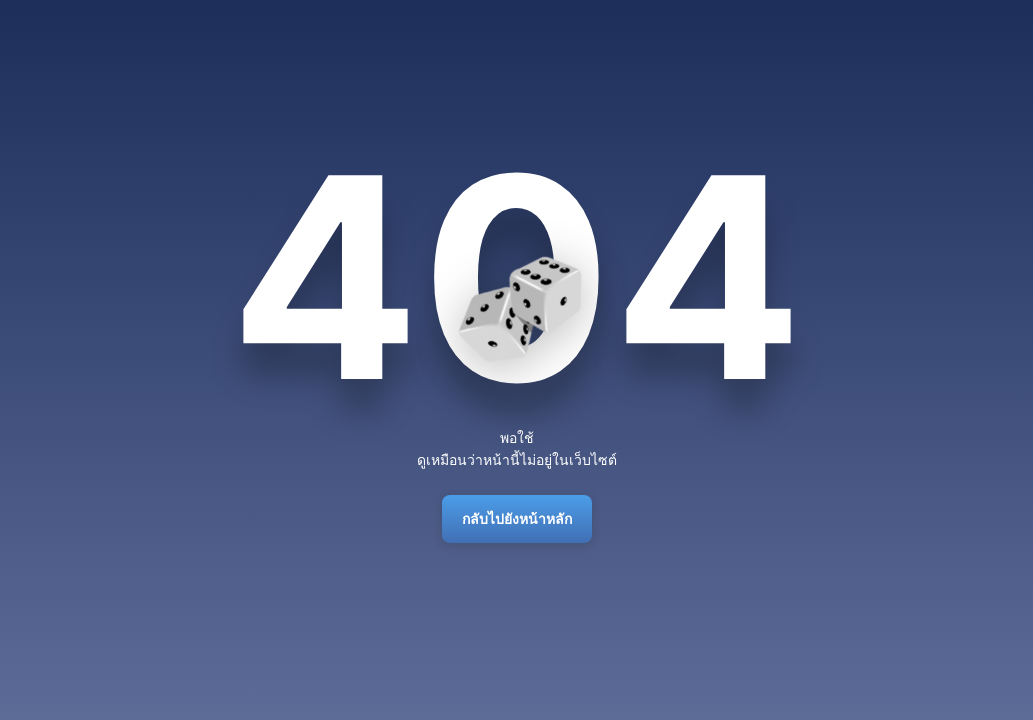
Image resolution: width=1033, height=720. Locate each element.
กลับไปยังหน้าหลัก (517, 518)
